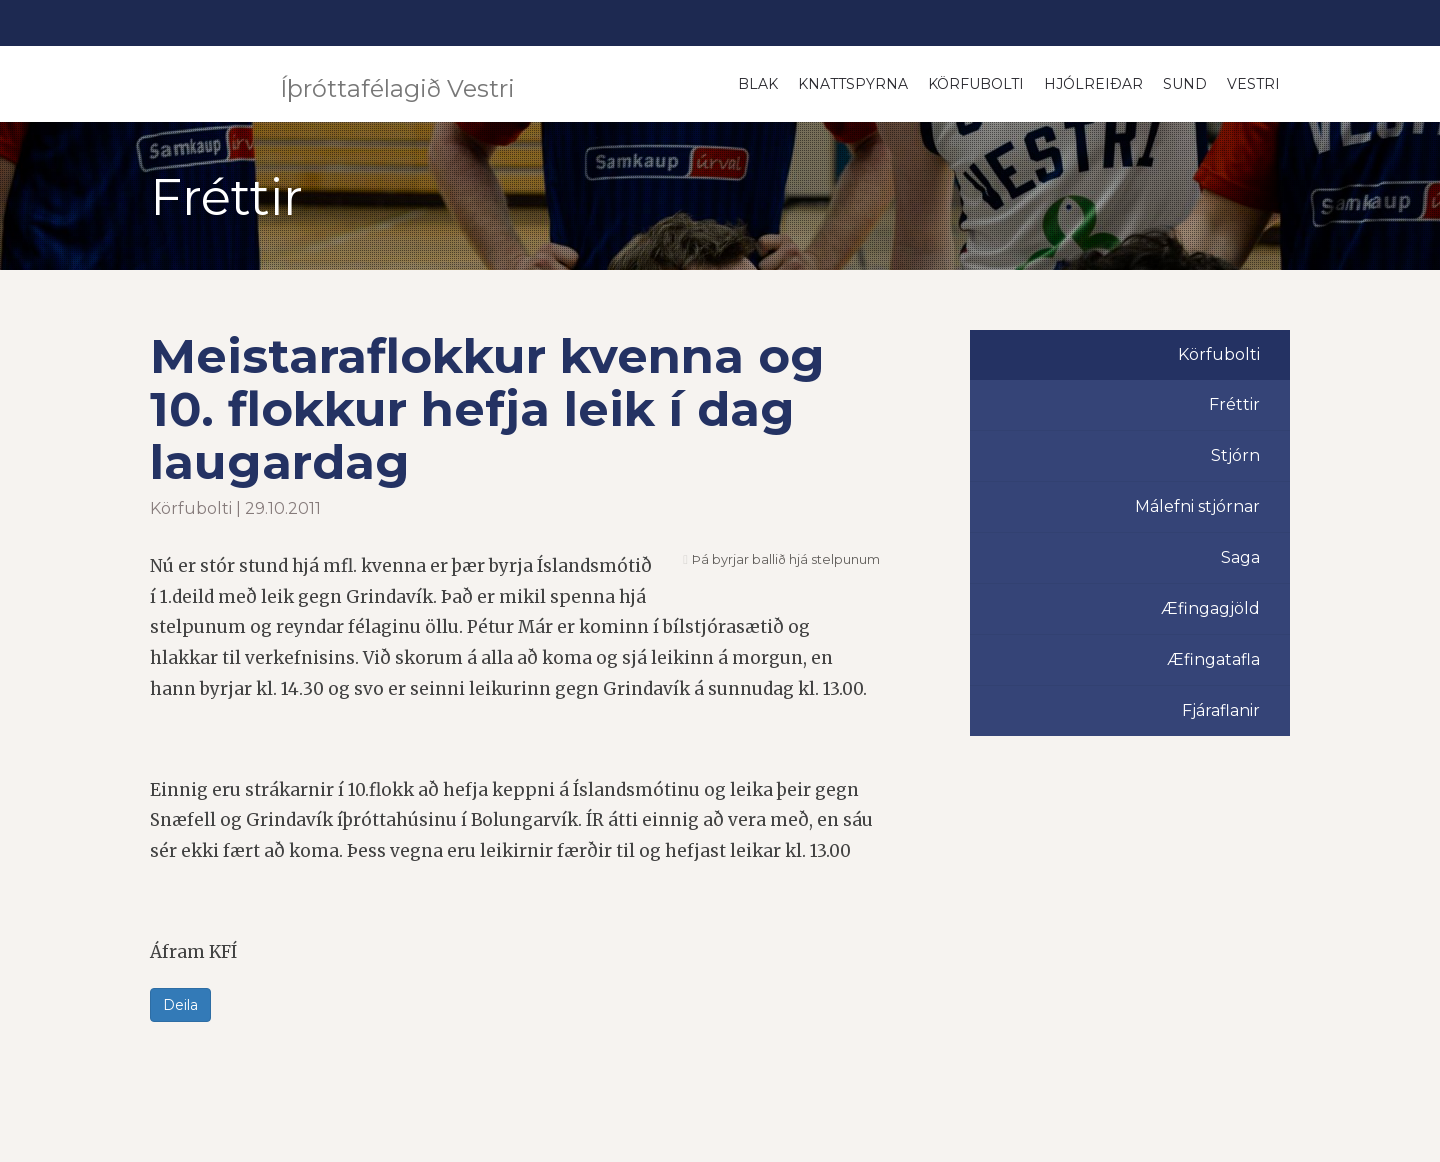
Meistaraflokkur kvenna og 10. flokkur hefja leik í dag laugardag (487, 409)
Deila (180, 1005)
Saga (1240, 557)
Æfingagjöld (1210, 608)
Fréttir (1234, 404)
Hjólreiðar (1093, 84)
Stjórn (1235, 455)
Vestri (1253, 84)
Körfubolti (976, 84)
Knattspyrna (853, 84)
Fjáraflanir (1221, 710)
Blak (758, 84)
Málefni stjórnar (1197, 506)
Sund (1185, 84)
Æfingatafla (1213, 659)
